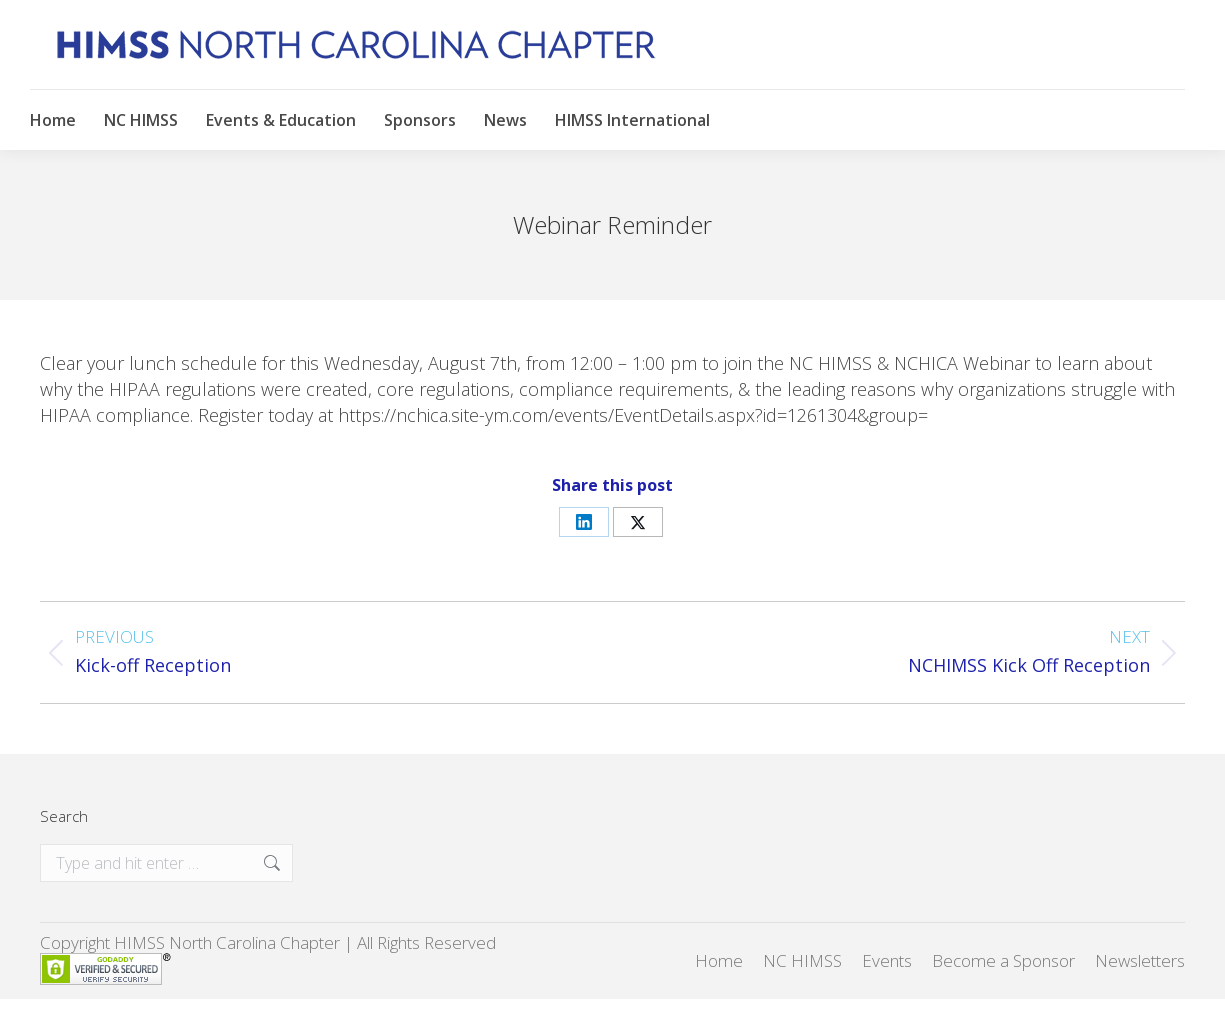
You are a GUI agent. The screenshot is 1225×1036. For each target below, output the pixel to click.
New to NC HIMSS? (95, 18)
